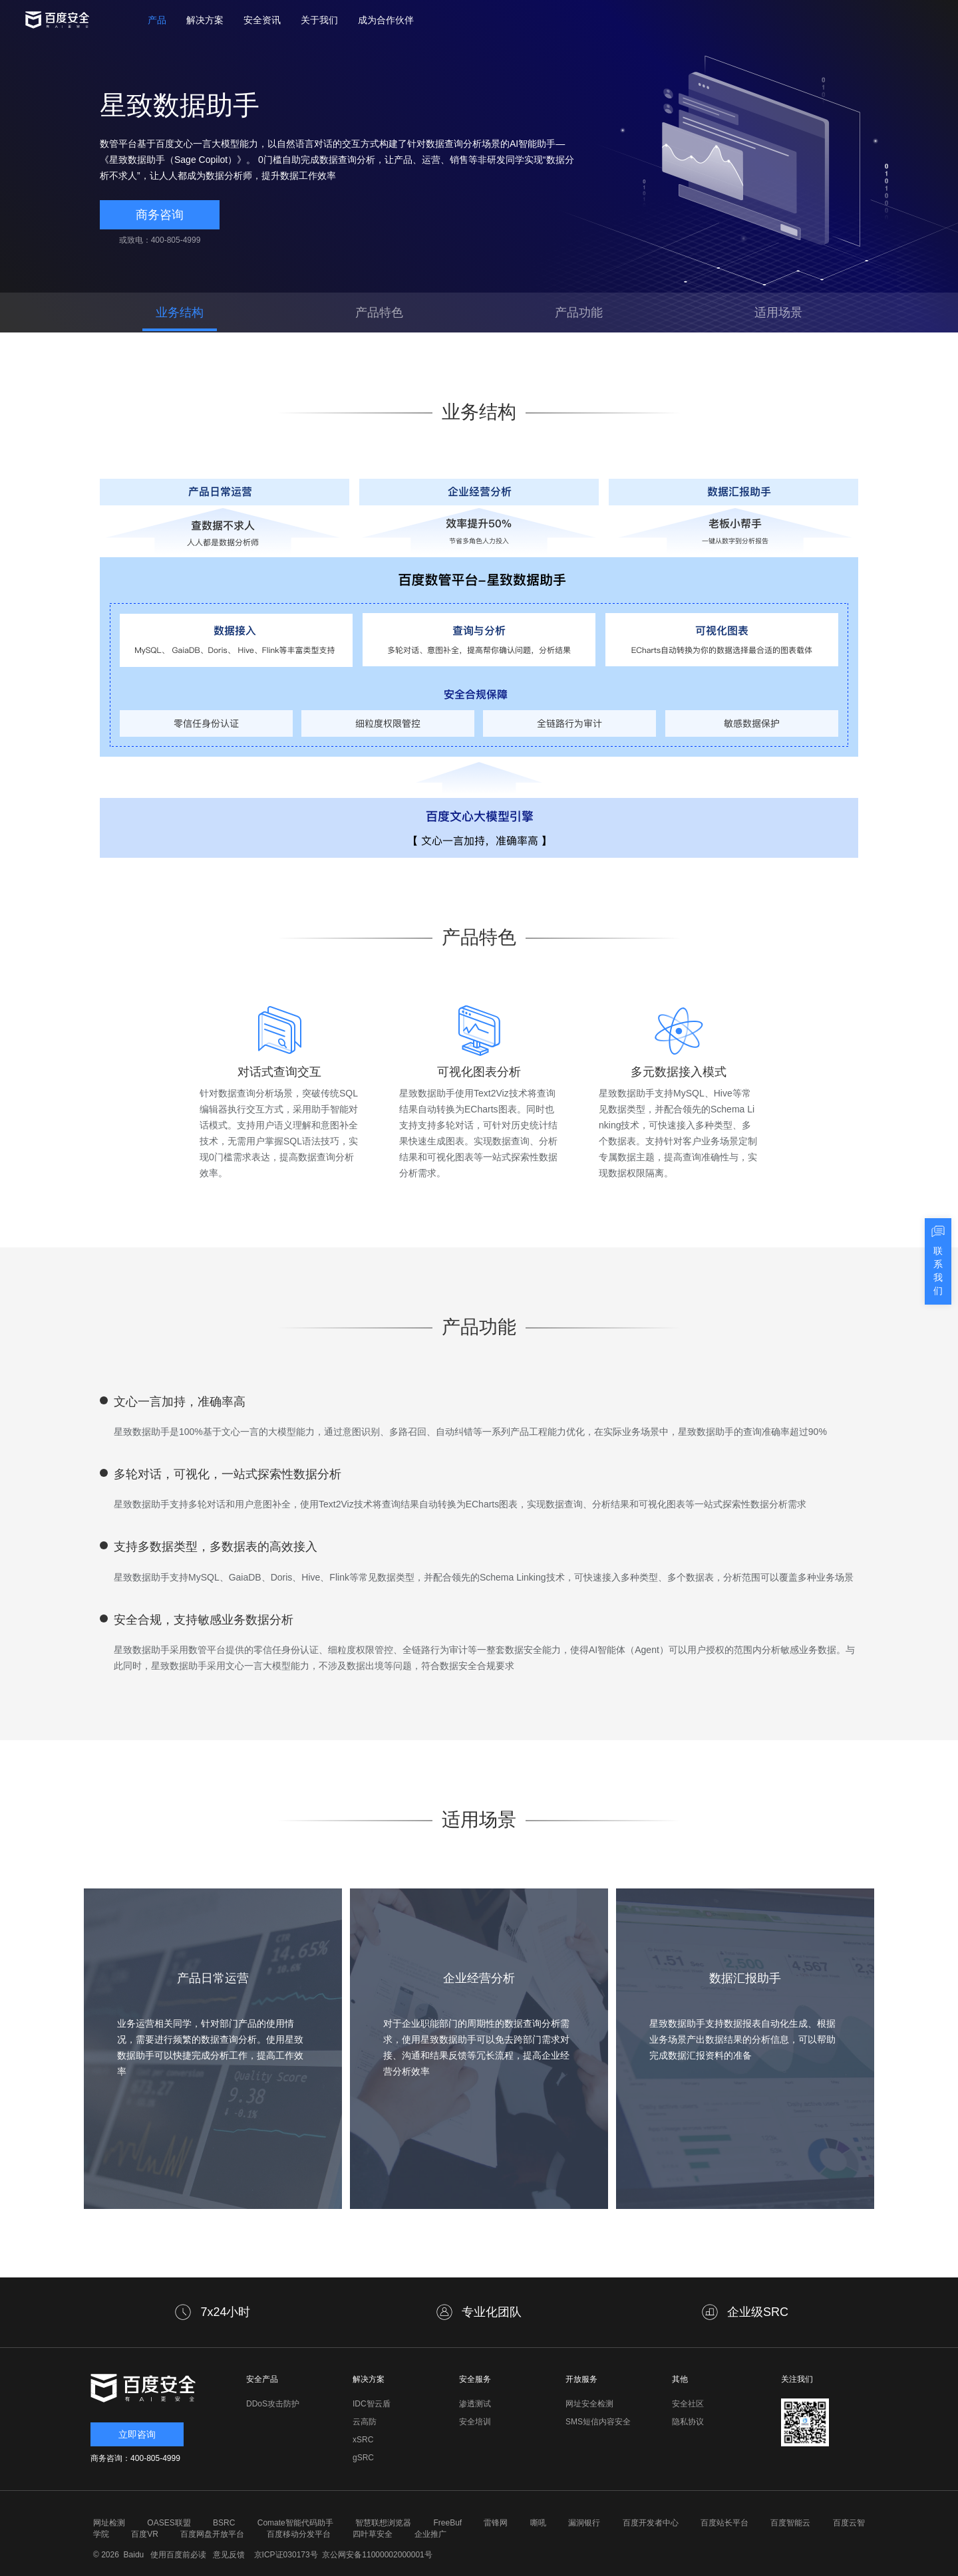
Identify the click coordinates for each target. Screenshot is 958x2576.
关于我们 (319, 20)
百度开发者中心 (651, 2522)
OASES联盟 (168, 2522)
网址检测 (109, 2522)
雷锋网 (496, 2522)
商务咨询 (160, 214)
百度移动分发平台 (299, 2534)
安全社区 (688, 2403)
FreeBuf (447, 2522)
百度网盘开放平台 (212, 2534)
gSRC (363, 2457)
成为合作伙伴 (386, 20)
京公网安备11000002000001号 (377, 2554)
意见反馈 (227, 2554)
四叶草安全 (373, 2534)
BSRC (224, 2522)
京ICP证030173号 (286, 2554)
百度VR (144, 2534)
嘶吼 (538, 2522)
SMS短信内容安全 (598, 2421)
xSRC (363, 2439)
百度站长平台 (724, 2522)
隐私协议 (688, 2421)
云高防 (365, 2421)
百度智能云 (790, 2522)
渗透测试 (475, 2403)
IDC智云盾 (372, 2403)
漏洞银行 (584, 2522)
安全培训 (475, 2421)
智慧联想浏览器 (383, 2522)
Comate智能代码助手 (295, 2522)
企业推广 (430, 2534)
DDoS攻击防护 (272, 2403)
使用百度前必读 (176, 2554)
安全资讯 (262, 20)
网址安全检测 (589, 2403)
